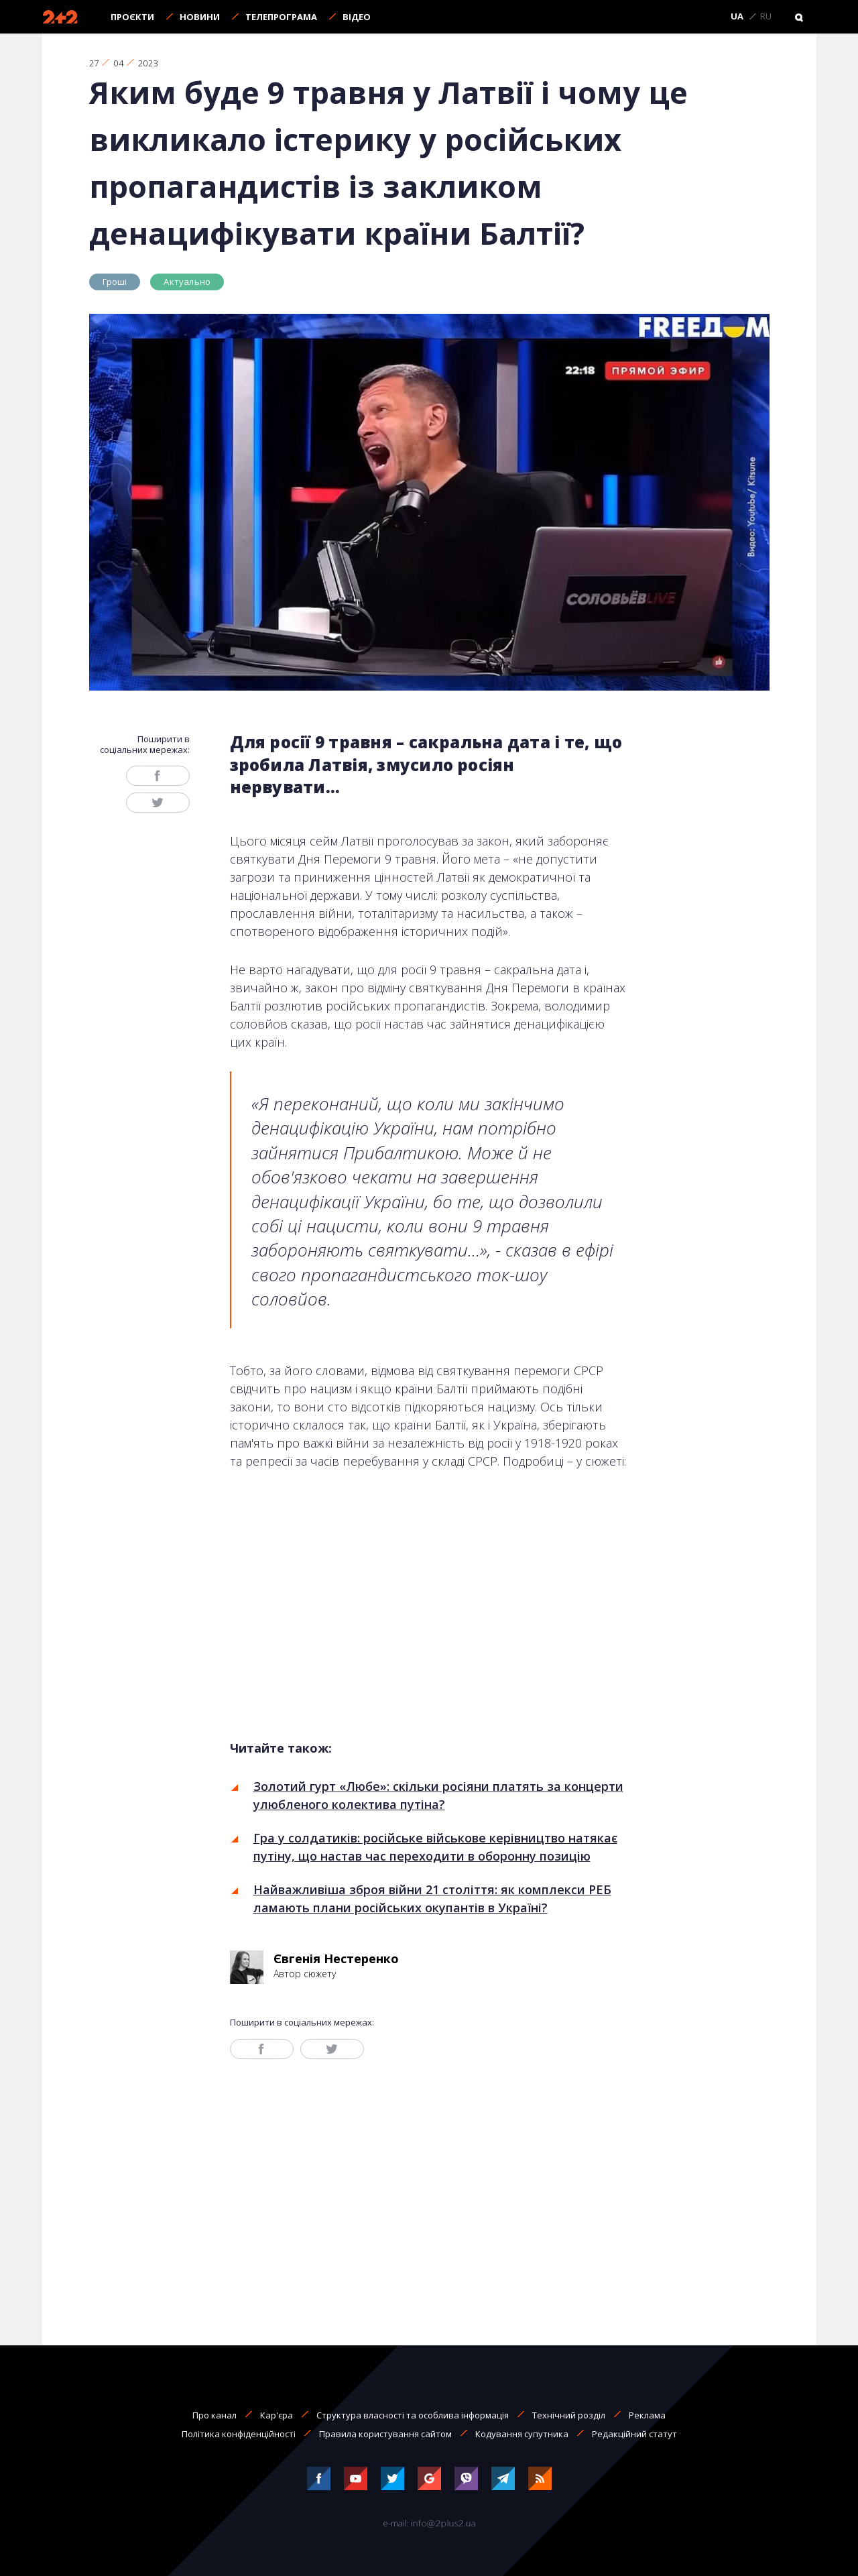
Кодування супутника (521, 2434)
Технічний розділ (568, 2415)
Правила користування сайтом (385, 2434)
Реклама (647, 2415)
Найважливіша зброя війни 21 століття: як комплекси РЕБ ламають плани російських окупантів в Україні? (432, 1898)
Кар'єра (276, 2415)
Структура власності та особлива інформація (412, 2415)
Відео (357, 16)
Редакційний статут (634, 2434)
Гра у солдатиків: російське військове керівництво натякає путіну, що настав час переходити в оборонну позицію (435, 1847)
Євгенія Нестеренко (336, 1958)
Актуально (187, 282)
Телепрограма (281, 16)
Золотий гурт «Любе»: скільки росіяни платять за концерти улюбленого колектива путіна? (438, 1795)
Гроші (115, 282)
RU (766, 17)
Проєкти (132, 16)
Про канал (214, 2415)
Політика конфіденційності (239, 2434)
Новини (200, 16)
